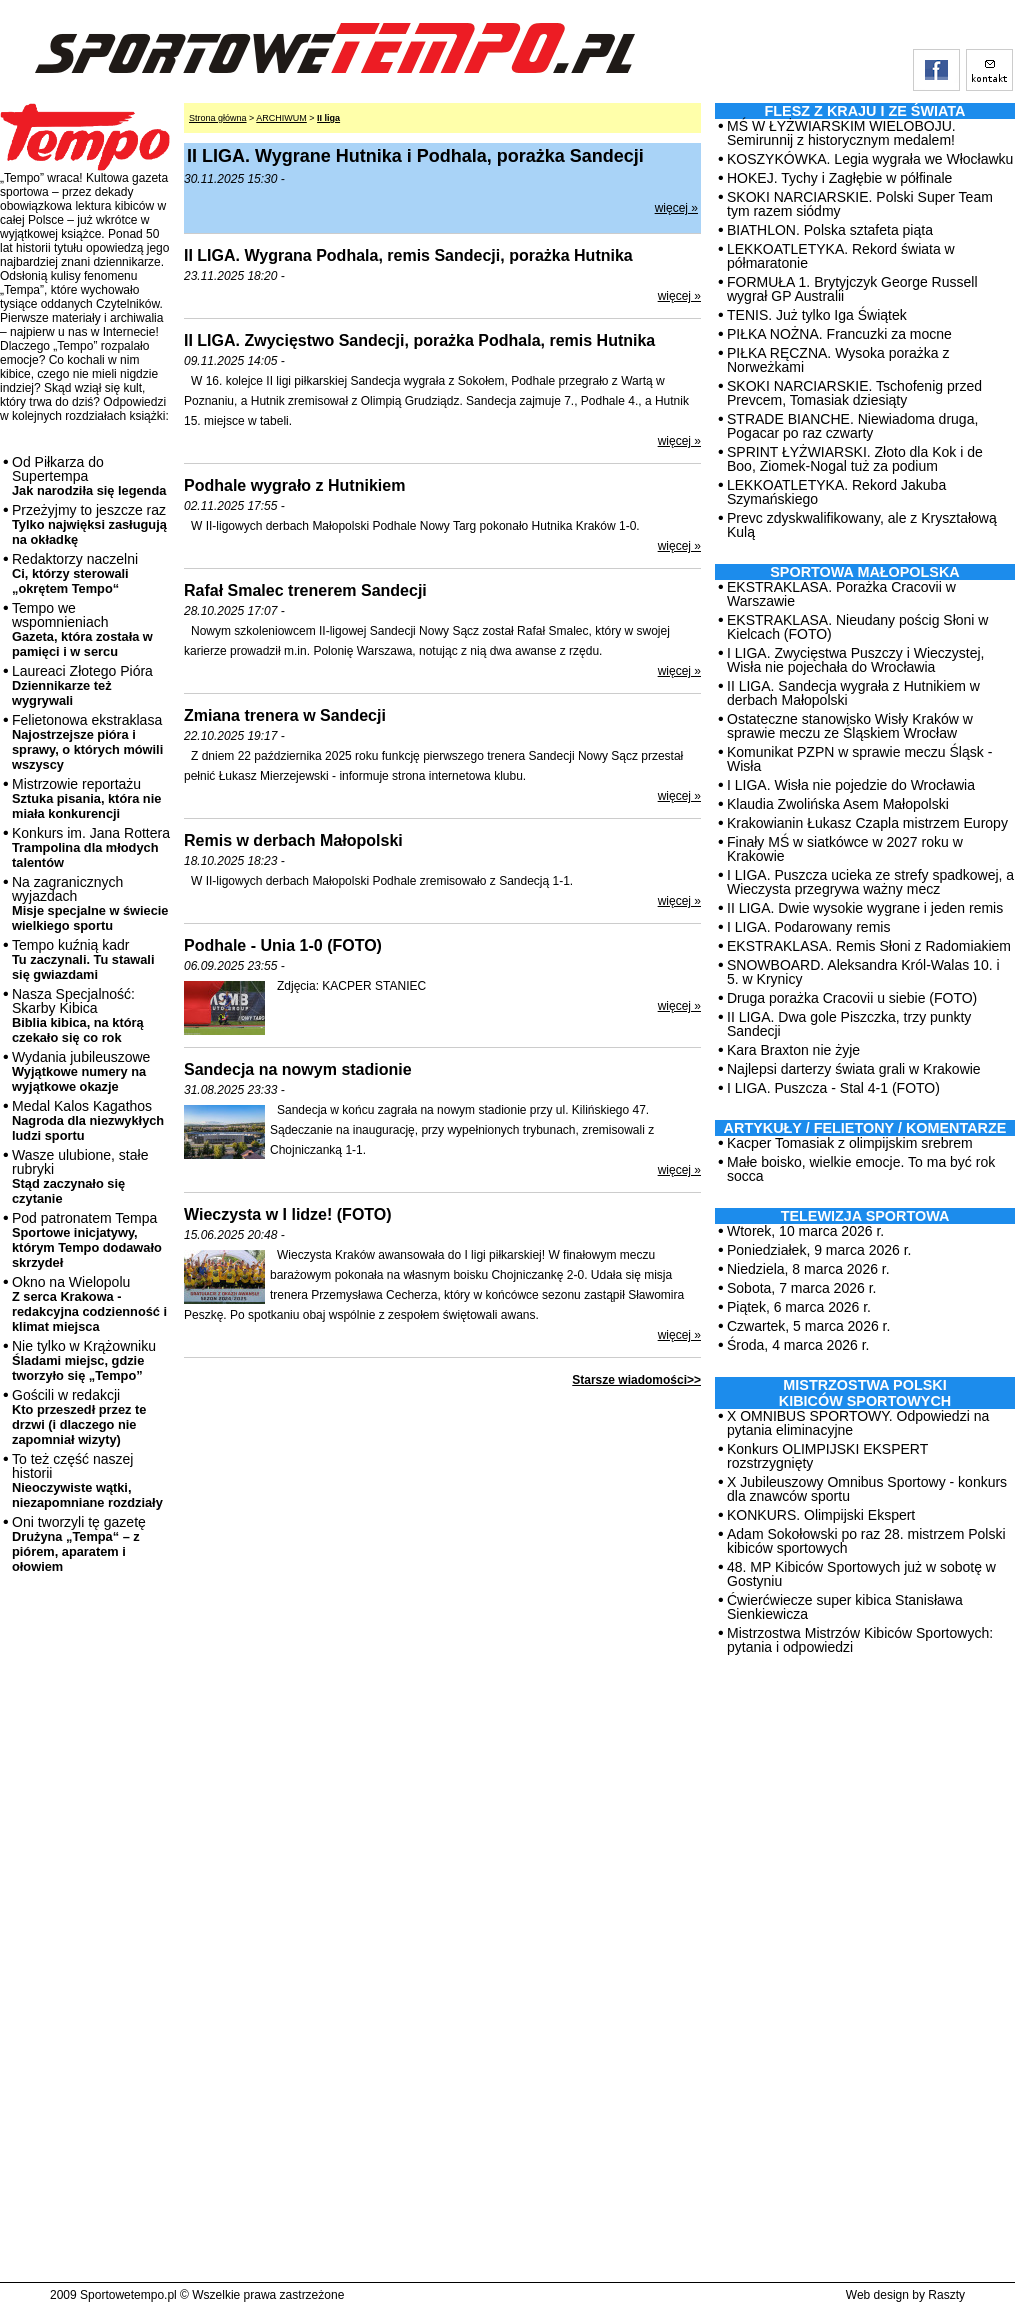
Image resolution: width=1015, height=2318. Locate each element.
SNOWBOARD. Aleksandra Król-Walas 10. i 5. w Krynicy (863, 972)
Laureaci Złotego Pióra (82, 685)
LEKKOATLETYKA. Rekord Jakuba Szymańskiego (836, 492)
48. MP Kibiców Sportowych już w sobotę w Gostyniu (861, 1574)
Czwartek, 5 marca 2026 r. (808, 1326)
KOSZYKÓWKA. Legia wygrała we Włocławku (870, 159)
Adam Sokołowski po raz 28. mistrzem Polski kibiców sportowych (866, 1541)
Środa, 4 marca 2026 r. (798, 1345)
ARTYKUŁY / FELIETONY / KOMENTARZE (865, 1128)
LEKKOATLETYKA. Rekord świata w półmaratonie (841, 256)
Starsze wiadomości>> (636, 1380)
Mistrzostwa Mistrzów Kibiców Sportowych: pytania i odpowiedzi (860, 1640)
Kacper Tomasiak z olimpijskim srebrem (850, 1143)
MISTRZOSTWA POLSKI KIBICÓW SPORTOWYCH (865, 1393)
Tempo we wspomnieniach (82, 629)
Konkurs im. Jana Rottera (91, 847)
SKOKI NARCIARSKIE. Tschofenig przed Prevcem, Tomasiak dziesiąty (854, 393)
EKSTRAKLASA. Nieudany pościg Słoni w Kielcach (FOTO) (857, 627)
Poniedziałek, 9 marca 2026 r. (819, 1250)
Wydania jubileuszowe (81, 1071)
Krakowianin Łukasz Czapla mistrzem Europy (867, 823)
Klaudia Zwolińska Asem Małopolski (838, 804)
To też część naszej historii (87, 1480)
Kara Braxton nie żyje (793, 1050)
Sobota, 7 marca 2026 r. (801, 1288)
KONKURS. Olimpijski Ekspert (821, 1515)
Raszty (946, 2295)
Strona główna (218, 118)
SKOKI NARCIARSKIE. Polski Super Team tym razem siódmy (860, 204)
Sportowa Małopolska (864, 572)
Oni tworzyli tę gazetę (79, 1544)
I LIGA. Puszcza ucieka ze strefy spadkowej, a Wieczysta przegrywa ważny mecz (870, 882)
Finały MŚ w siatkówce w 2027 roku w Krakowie (845, 849)
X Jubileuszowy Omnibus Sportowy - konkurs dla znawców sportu (867, 1489)
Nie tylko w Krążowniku (84, 1360)
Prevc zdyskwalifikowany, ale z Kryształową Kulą (862, 525)
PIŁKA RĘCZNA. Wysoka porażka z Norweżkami (838, 360)
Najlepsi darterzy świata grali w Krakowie (854, 1069)
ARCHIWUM (281, 118)
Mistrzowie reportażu (86, 798)
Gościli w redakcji (79, 1417)
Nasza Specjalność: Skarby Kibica (78, 1015)
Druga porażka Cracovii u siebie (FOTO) (852, 998)
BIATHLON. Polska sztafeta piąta (830, 230)
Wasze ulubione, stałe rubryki (80, 1176)
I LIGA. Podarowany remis (808, 927)
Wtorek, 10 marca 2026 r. (805, 1231)
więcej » (676, 208)
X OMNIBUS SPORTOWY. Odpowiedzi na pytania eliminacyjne (858, 1423)
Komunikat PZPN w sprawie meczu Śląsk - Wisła (859, 759)
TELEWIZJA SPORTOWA (865, 1216)
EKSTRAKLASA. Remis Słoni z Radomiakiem (869, 946)
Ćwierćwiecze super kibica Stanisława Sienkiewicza (845, 1607)
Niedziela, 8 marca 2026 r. (808, 1269)
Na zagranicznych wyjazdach (90, 903)
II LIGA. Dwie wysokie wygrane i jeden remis (865, 908)
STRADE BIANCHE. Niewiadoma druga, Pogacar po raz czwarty (852, 426)
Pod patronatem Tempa (87, 1240)
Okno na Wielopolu (89, 1304)
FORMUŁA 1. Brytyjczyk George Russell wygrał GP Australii (852, 289)
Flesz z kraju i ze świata (865, 111)
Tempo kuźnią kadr (83, 959)
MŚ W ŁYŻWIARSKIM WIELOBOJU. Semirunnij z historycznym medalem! (841, 133)
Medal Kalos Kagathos (88, 1120)
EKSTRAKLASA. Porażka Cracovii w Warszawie (841, 594)
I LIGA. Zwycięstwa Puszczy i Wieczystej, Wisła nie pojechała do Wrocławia (856, 660)
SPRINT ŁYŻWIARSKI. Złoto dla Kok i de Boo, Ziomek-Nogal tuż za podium (855, 459)
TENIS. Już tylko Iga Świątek (817, 315)
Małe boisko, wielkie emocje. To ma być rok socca (861, 1169)
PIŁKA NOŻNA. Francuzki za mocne (839, 334)
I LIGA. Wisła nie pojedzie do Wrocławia (851, 785)
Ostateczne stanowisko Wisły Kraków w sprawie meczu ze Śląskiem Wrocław (850, 726)
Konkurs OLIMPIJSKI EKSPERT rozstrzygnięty (827, 1456)
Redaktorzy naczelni (75, 573)
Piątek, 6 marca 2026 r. (799, 1307)
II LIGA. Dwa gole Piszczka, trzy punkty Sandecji (849, 1024)
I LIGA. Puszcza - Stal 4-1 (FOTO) (833, 1088)
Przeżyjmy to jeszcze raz (89, 524)
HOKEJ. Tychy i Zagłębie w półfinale (839, 178)
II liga (328, 118)
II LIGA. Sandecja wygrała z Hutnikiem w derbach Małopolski (853, 693)
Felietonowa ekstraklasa (87, 742)
